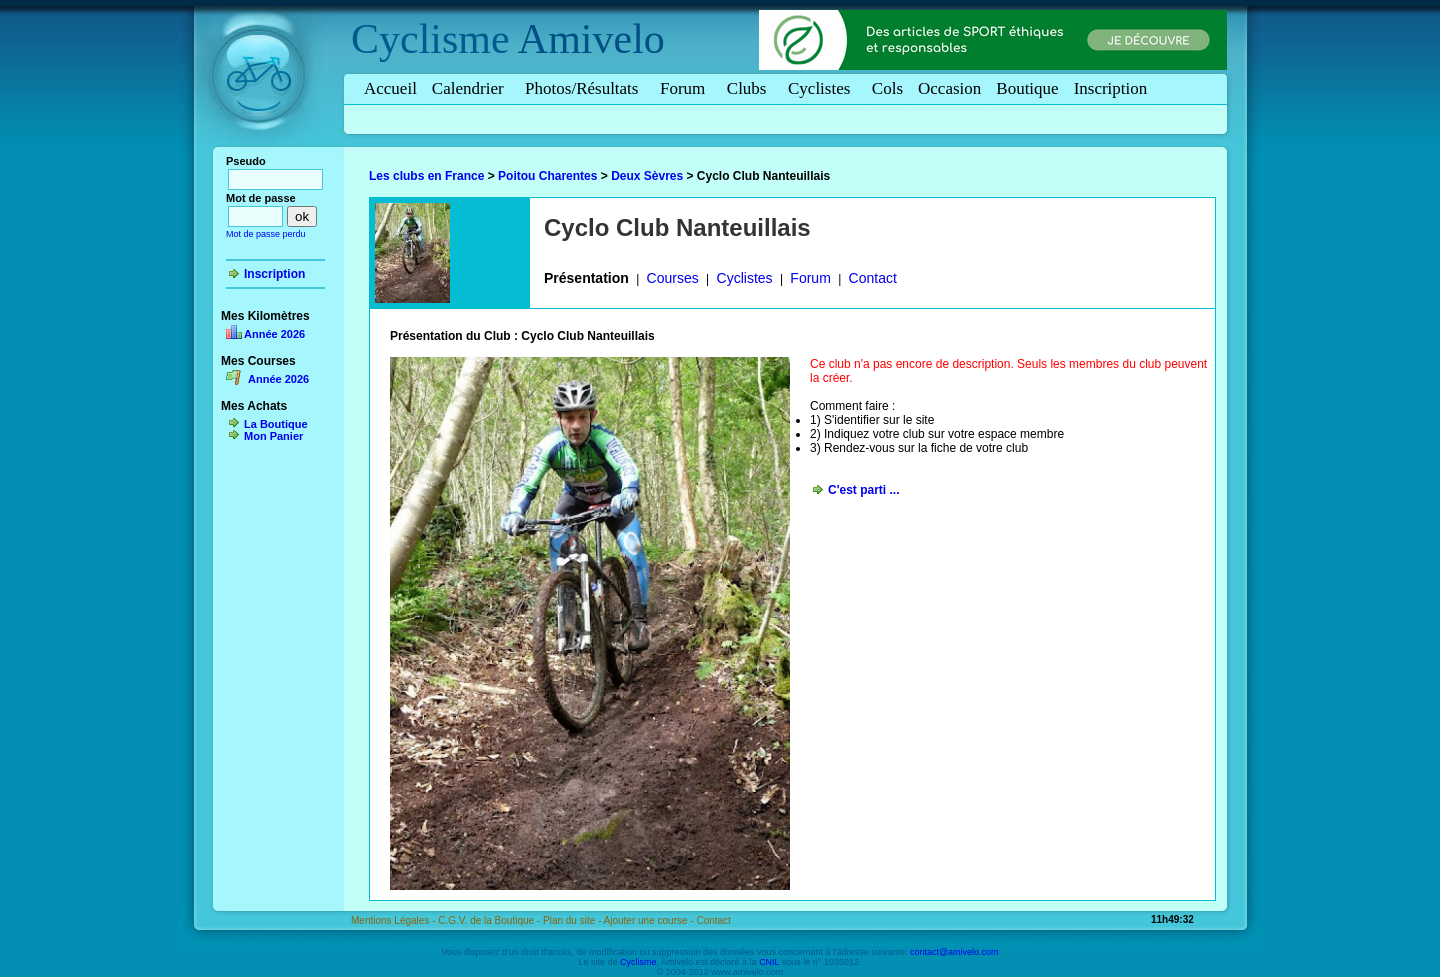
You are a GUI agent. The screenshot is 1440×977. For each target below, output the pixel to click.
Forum (686, 88)
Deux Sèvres (647, 176)
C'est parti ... (864, 490)
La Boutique (276, 424)
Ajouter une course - (650, 920)
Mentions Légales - (394, 920)
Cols (887, 88)
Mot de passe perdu (266, 234)
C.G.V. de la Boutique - (490, 920)
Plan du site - (573, 920)
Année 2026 (274, 334)
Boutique (1027, 88)
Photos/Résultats (585, 88)
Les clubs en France (426, 176)
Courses (673, 278)
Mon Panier (273, 436)
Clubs (750, 88)
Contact (873, 278)
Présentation (586, 278)
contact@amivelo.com (954, 952)
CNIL (769, 962)
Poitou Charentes (547, 176)
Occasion (949, 88)
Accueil (390, 88)
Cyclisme (430, 39)
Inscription (1111, 88)
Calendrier (471, 88)
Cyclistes (822, 88)
